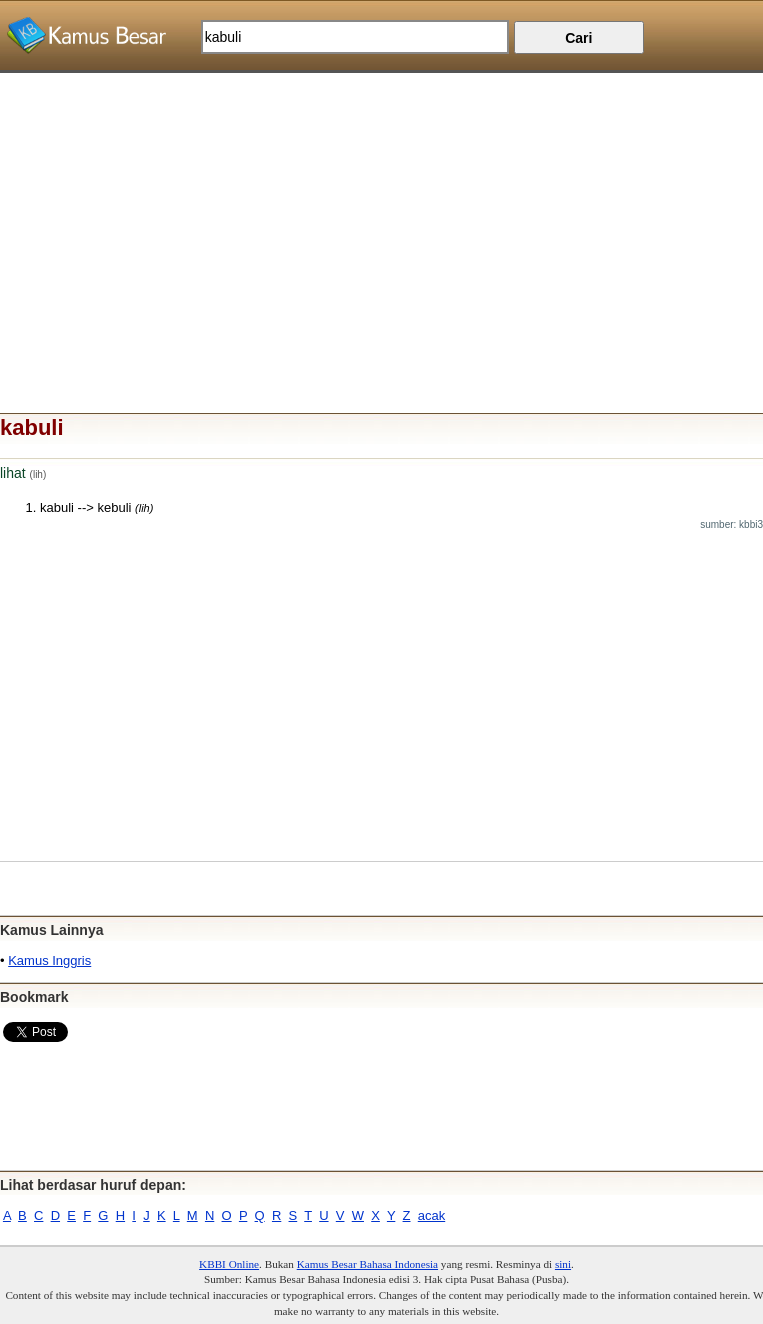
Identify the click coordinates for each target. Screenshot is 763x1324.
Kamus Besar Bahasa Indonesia (367, 1264)
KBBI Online (229, 1264)
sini (563, 1264)
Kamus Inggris (49, 960)
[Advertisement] (381, 213)
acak (431, 1215)
